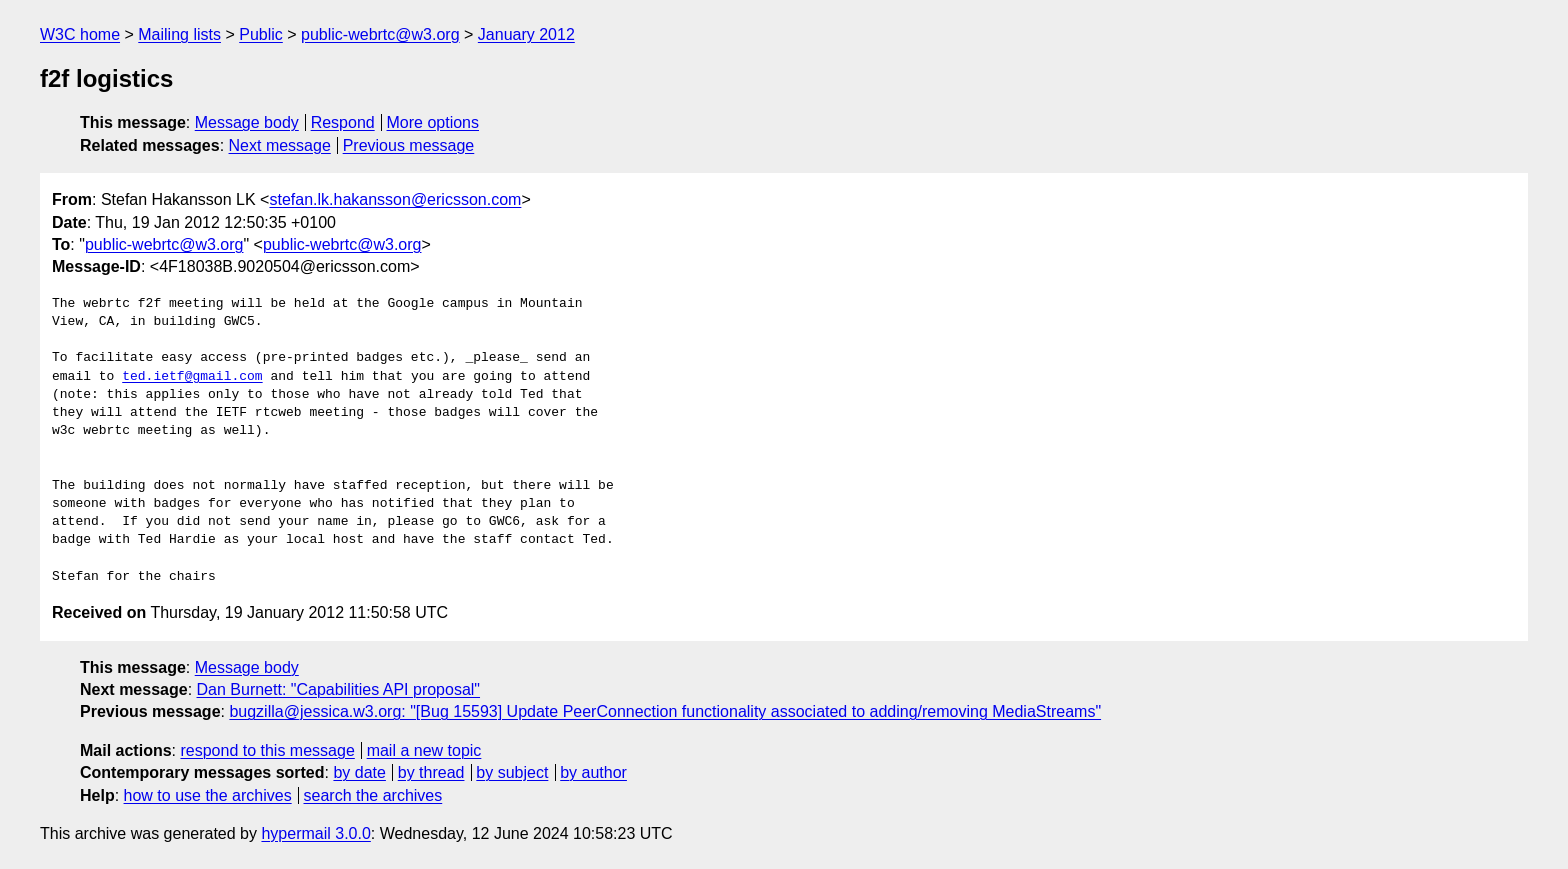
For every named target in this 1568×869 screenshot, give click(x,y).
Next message (280, 145)
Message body (247, 122)
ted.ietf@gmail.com (192, 377)
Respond (343, 122)
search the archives (373, 795)
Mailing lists (179, 34)
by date (359, 772)
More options (433, 122)
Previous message (409, 145)
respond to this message (267, 750)
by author (593, 772)
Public (261, 34)
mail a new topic (424, 750)
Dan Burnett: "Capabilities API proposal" (339, 689)
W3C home (80, 34)
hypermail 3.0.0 (315, 833)
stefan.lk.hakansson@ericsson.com (395, 199)
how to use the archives (208, 795)
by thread (431, 772)
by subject (512, 772)
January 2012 (526, 34)
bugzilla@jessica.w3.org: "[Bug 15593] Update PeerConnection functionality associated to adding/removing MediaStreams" (665, 711)
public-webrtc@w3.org (380, 34)
